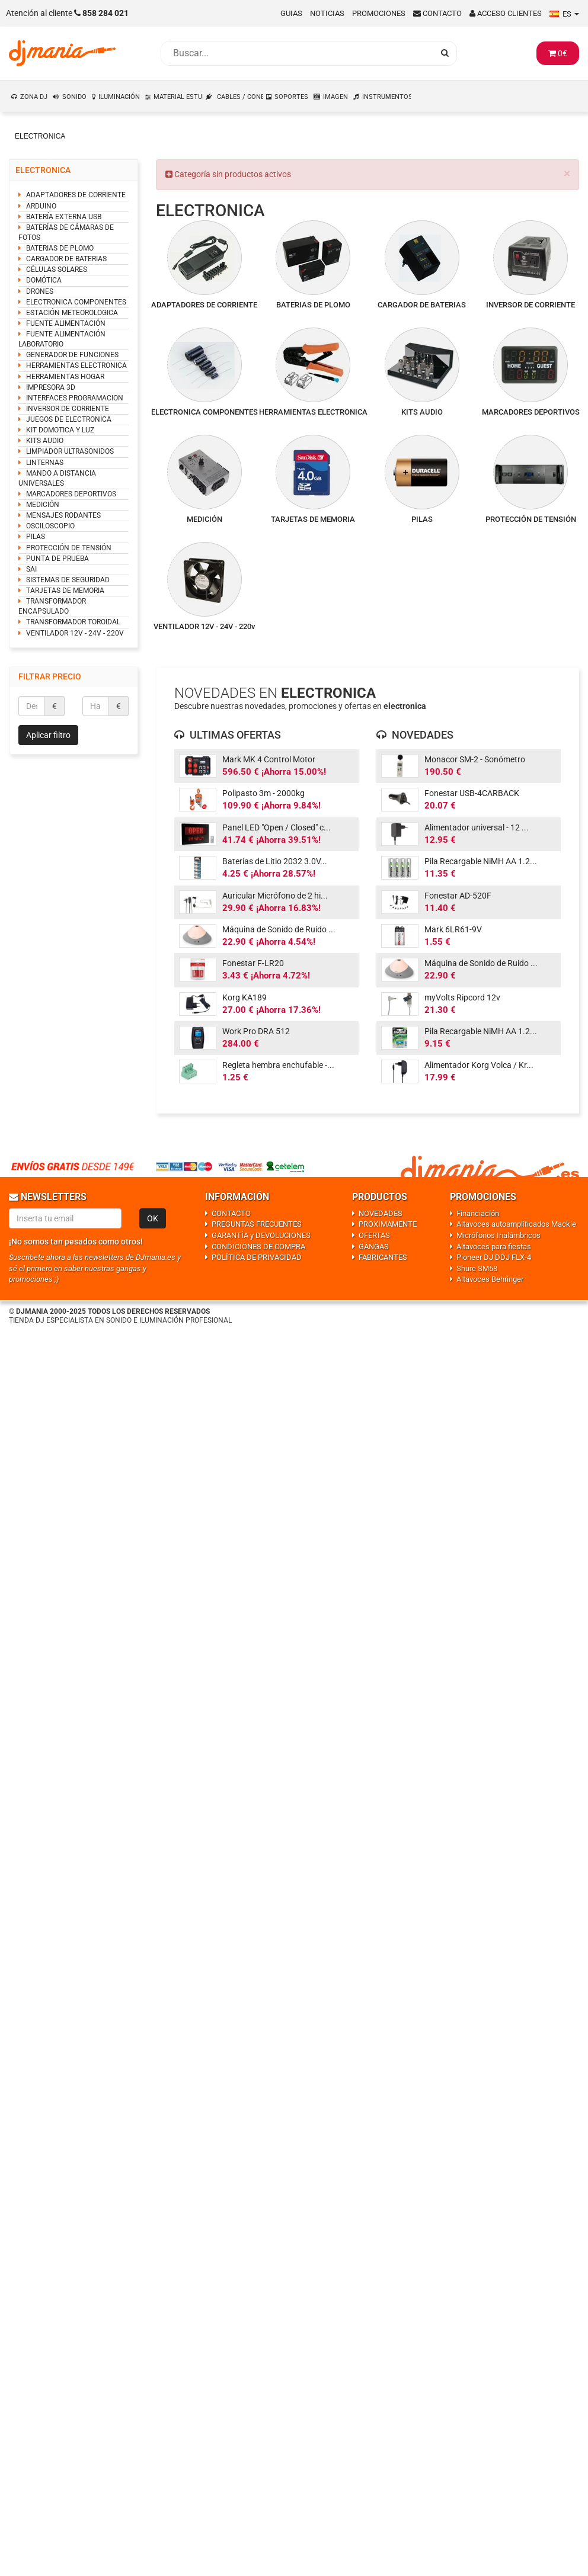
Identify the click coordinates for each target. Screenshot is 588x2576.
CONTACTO (231, 1213)
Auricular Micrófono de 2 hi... (275, 895)
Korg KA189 (244, 997)
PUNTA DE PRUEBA (57, 558)
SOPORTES (291, 97)
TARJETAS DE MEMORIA (65, 590)
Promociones (378, 13)
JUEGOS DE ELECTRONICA (68, 419)
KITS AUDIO (44, 441)
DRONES (39, 291)
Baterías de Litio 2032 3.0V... (274, 861)
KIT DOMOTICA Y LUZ (60, 430)
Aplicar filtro (48, 735)
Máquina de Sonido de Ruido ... (278, 929)
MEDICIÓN (42, 505)
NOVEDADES (380, 1213)
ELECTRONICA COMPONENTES (76, 302)
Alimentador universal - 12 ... (476, 827)
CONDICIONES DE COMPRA (258, 1246)
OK (152, 1218)
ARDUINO (41, 206)
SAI (31, 569)
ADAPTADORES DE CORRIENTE (76, 195)
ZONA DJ (33, 97)
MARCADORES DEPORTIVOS (71, 494)
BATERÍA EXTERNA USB (63, 217)
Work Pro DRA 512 (256, 1031)
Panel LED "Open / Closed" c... (276, 827)
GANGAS (374, 1246)
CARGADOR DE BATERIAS (66, 259)
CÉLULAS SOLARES (56, 269)
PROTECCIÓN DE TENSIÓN (68, 548)
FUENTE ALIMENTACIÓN (66, 323)
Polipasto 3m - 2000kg (263, 793)
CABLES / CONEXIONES (240, 97)
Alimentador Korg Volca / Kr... (478, 1065)
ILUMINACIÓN (119, 97)
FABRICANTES (383, 1257)
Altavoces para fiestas (493, 1246)
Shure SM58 (476, 1268)
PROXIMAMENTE (388, 1224)
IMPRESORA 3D (50, 387)
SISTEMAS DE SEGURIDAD (68, 580)
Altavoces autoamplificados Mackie (516, 1224)
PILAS (35, 536)
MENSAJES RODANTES (63, 515)
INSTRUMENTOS (387, 97)
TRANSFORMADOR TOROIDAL (73, 622)
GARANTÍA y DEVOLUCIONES (261, 1235)
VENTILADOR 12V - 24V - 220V (75, 633)
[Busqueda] (297, 53)
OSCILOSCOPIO (50, 526)
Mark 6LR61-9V (453, 929)
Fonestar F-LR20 (253, 963)
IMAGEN (335, 97)
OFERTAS (374, 1235)
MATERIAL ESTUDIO (178, 97)
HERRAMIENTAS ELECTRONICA (76, 365)
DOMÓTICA (44, 280)
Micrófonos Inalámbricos (498, 1235)
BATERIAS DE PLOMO (60, 248)
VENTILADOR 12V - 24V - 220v (204, 626)
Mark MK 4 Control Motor (268, 759)
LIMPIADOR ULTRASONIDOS (70, 451)
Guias (291, 13)
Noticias (327, 13)
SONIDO (74, 97)
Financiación (477, 1213)
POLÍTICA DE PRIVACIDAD (257, 1257)
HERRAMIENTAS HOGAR (65, 377)
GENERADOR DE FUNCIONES (72, 355)
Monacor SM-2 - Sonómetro (474, 759)
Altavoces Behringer (489, 1279)
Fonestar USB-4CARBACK (471, 793)
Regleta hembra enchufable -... (278, 1065)
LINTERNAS (44, 462)
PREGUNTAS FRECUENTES (257, 1224)
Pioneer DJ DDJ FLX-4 (493, 1257)
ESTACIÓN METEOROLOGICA (72, 313)
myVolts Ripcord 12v (462, 997)
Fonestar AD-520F (457, 895)
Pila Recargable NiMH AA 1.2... (480, 861)
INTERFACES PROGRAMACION (74, 398)
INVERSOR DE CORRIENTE (67, 409)
